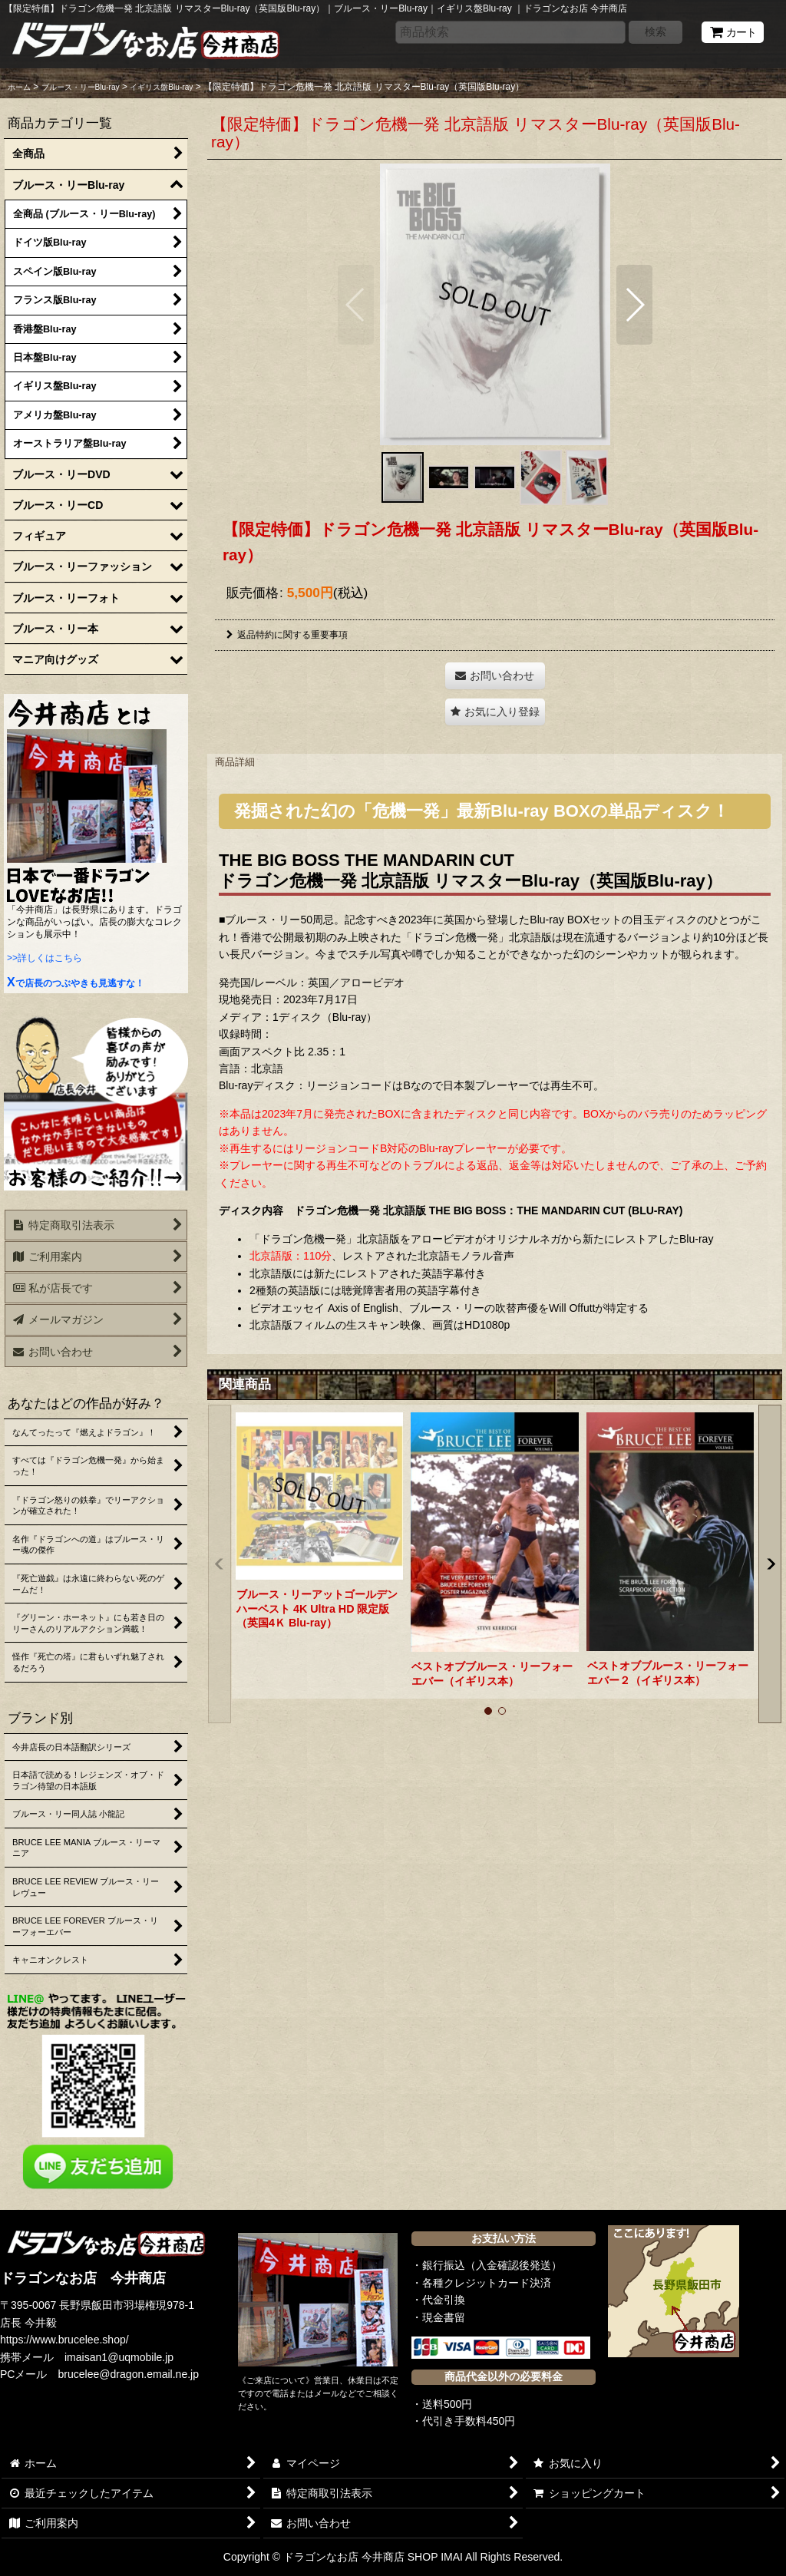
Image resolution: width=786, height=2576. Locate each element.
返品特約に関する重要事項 (287, 634)
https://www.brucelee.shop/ (64, 2339)
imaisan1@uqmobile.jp (118, 2357)
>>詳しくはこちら (44, 958)
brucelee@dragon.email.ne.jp (129, 2374)
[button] (356, 305)
